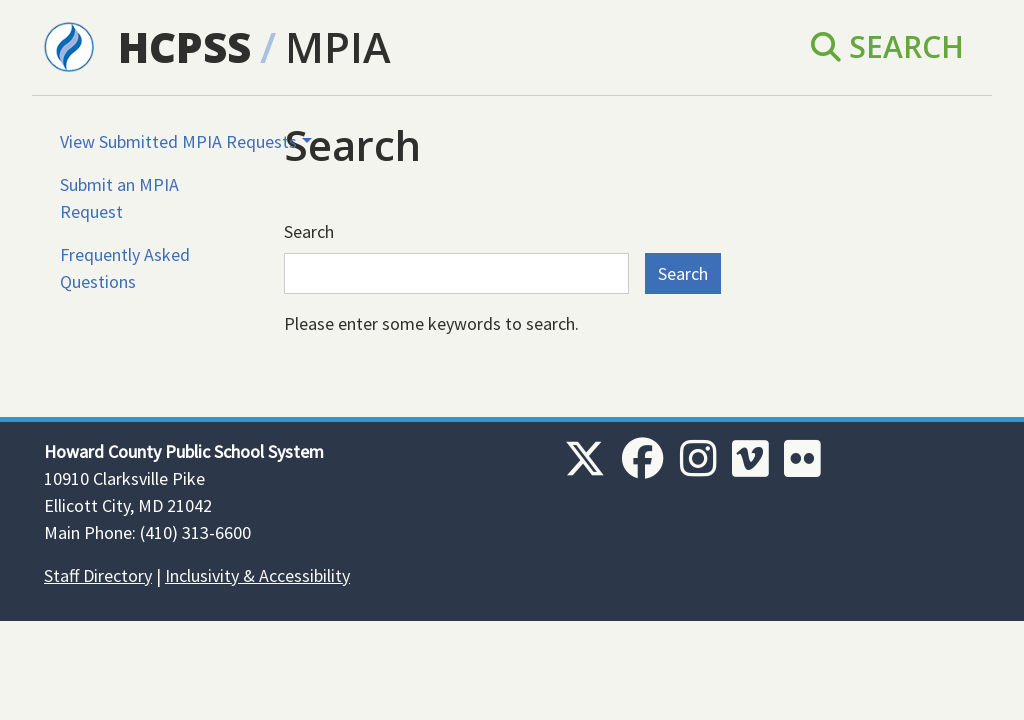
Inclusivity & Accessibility (257, 575)
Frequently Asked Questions (125, 268)
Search (887, 46)
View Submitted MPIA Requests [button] (178, 141)
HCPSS (184, 46)
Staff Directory (98, 575)
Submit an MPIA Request (119, 198)
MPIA (338, 46)
